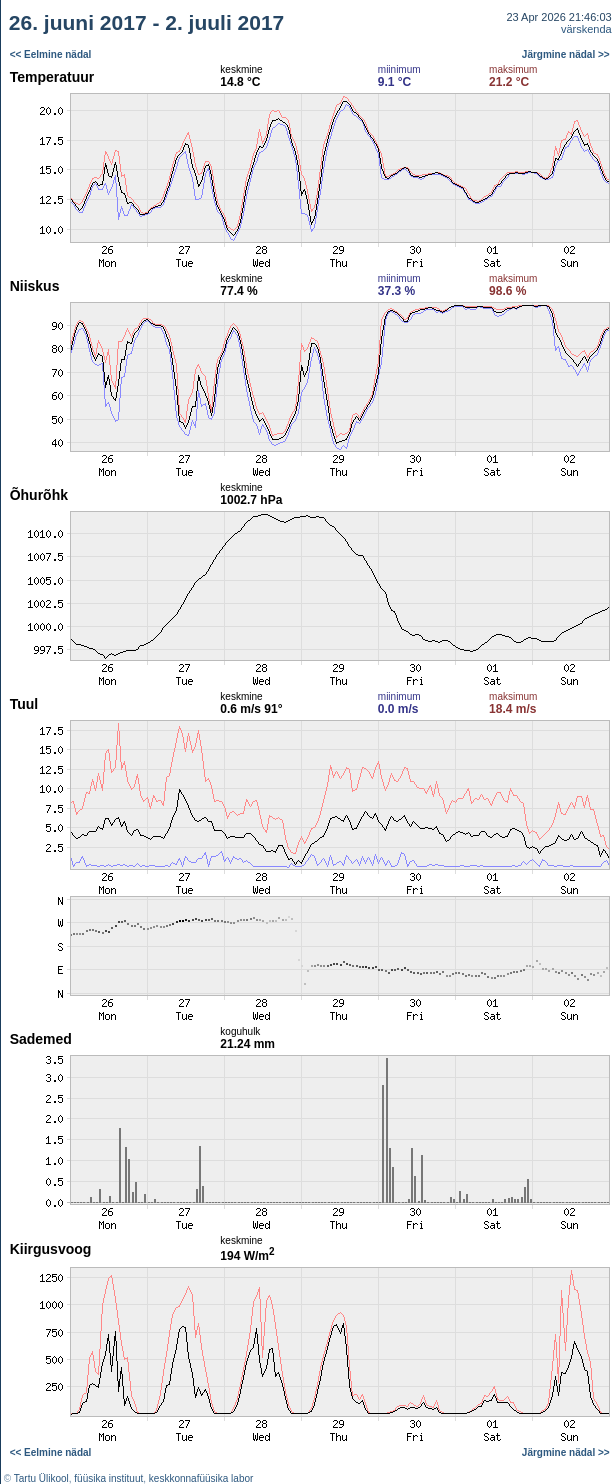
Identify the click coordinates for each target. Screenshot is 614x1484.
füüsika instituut (108, 1478)
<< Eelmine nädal (51, 54)
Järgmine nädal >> (566, 54)
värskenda (586, 29)
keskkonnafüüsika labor (201, 1478)
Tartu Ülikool (41, 1478)
